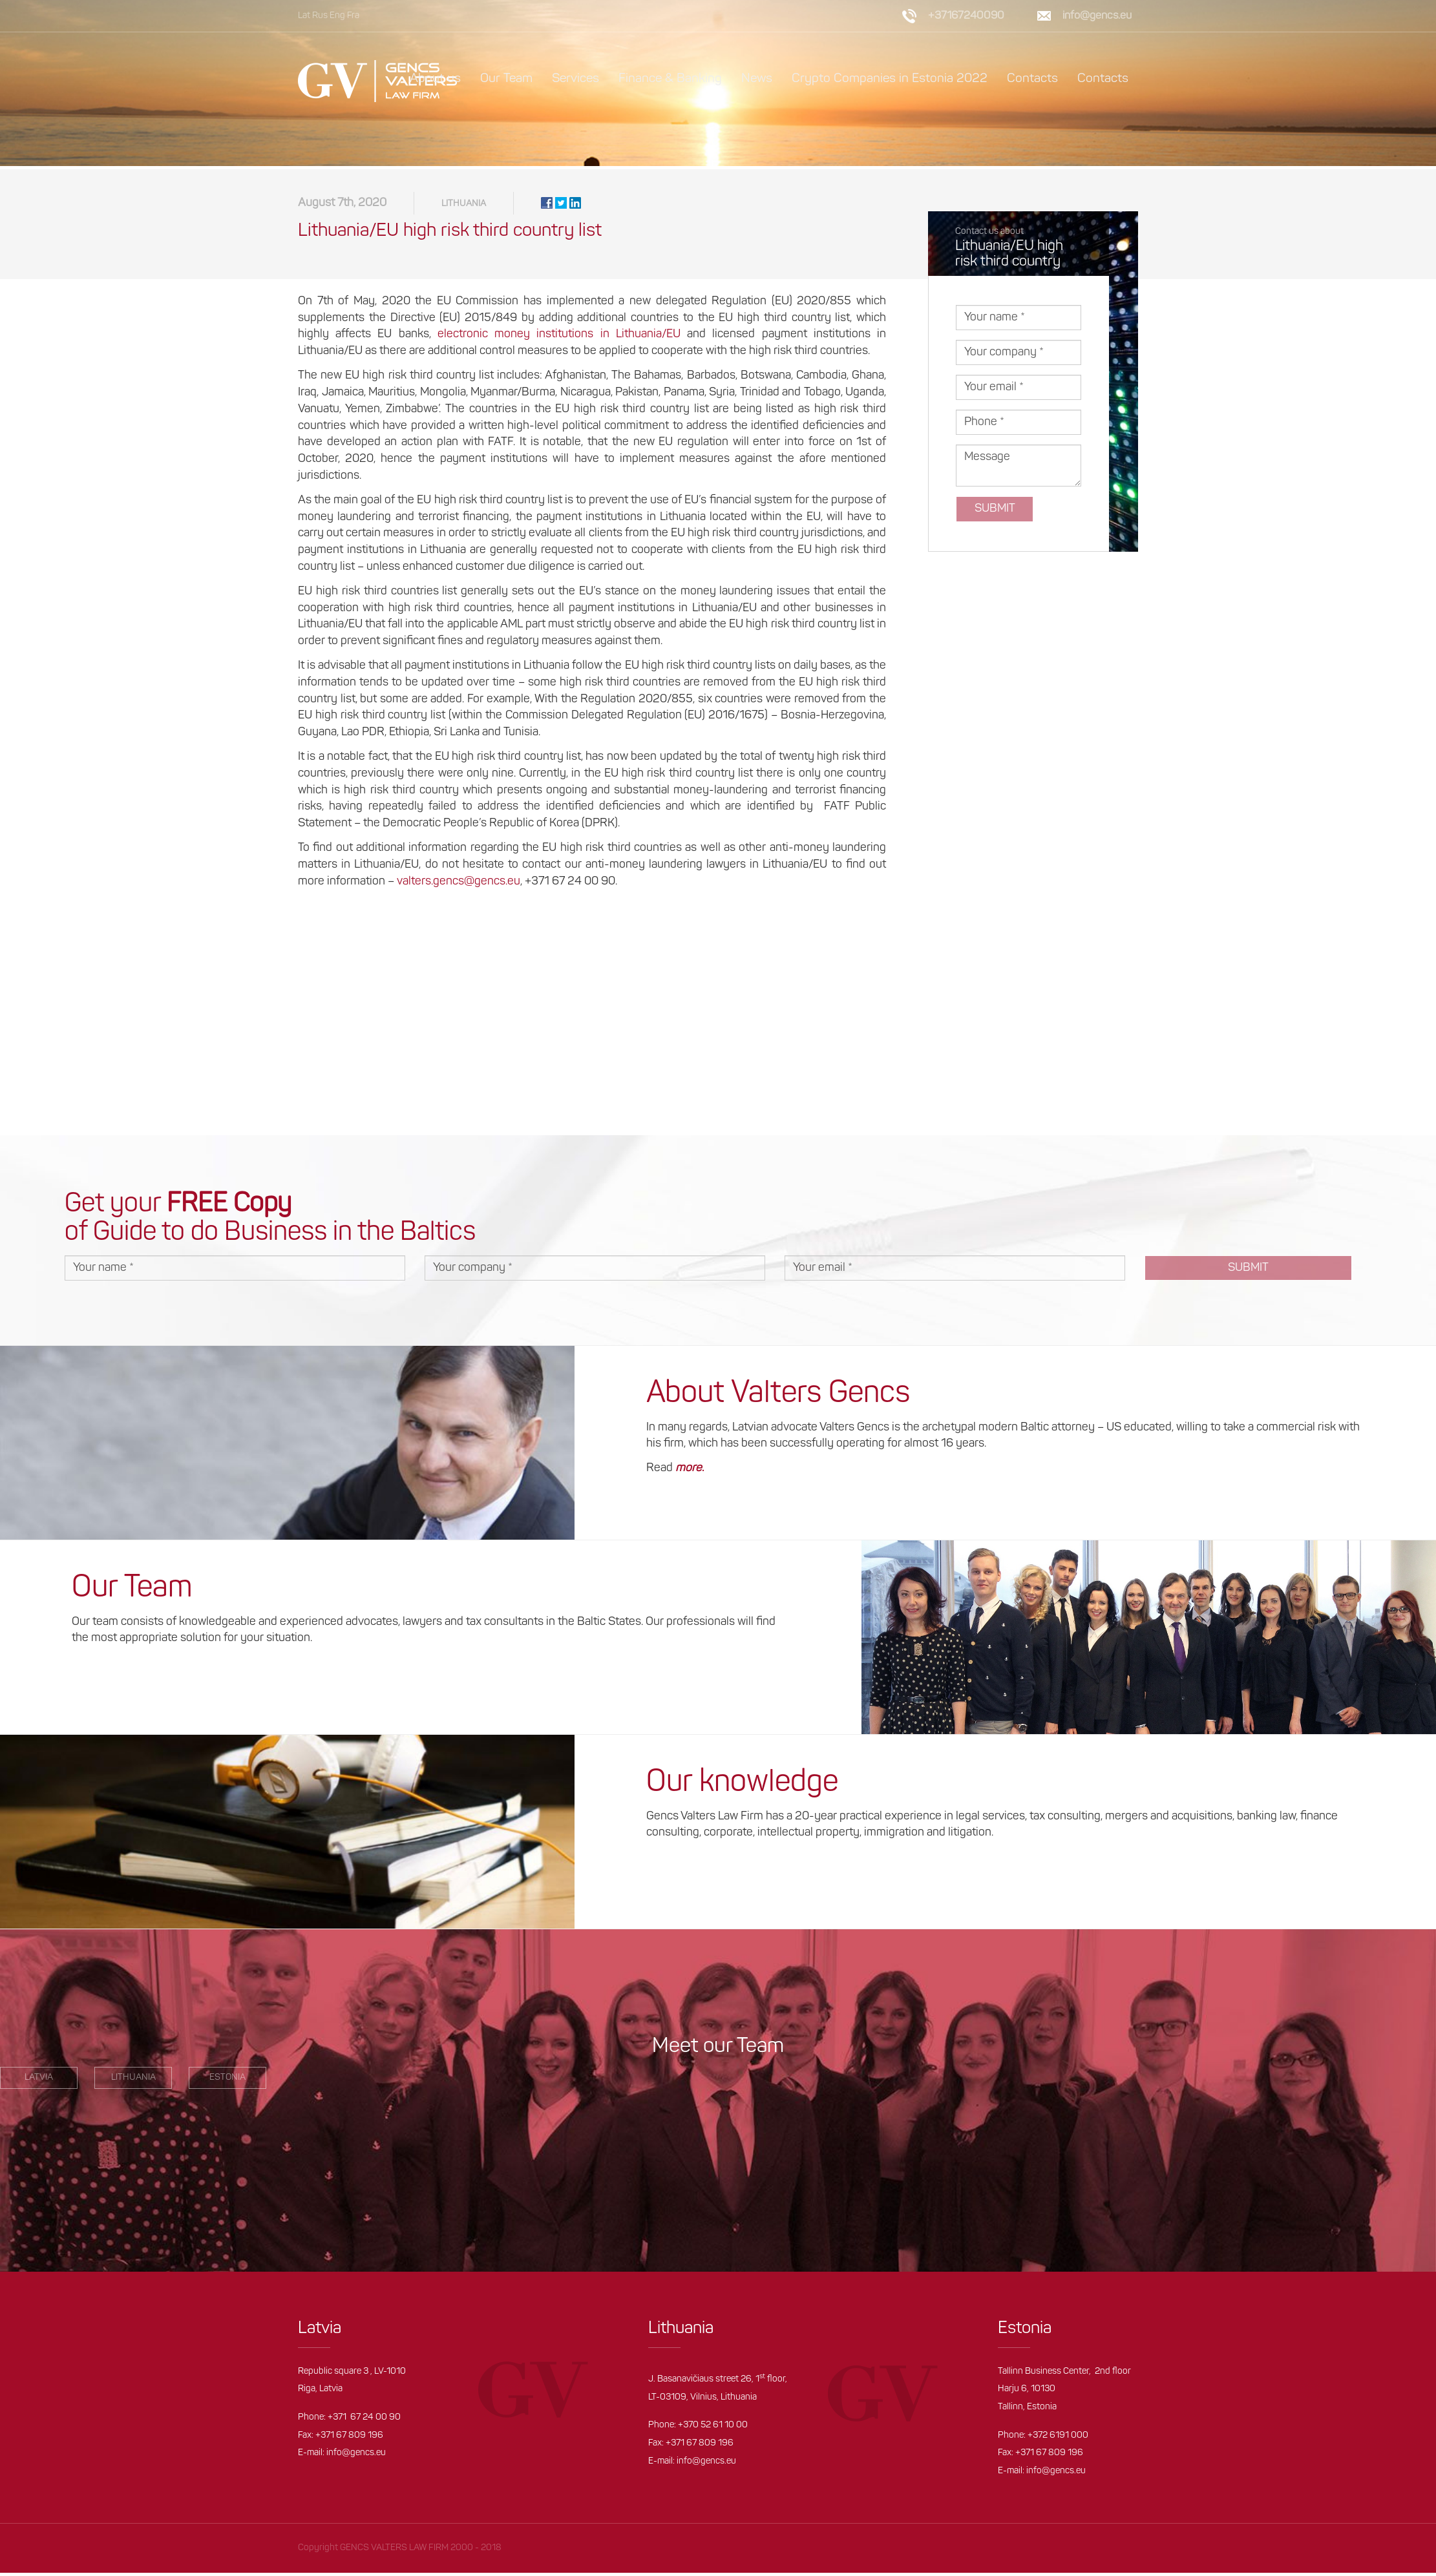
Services (575, 78)
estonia (227, 2081)
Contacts (1032, 78)
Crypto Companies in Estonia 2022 (889, 78)
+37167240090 (966, 15)
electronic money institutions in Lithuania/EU (559, 338)
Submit (995, 512)
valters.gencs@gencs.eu (458, 885)
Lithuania (463, 207)
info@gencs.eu (1097, 15)
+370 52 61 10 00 (713, 2429)
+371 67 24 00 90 (364, 2420)
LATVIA (39, 2081)
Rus (320, 16)
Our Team (506, 78)
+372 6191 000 (1058, 2439)
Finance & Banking (670, 78)
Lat (304, 16)
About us (435, 78)
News (756, 78)
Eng (337, 16)
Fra (353, 16)
